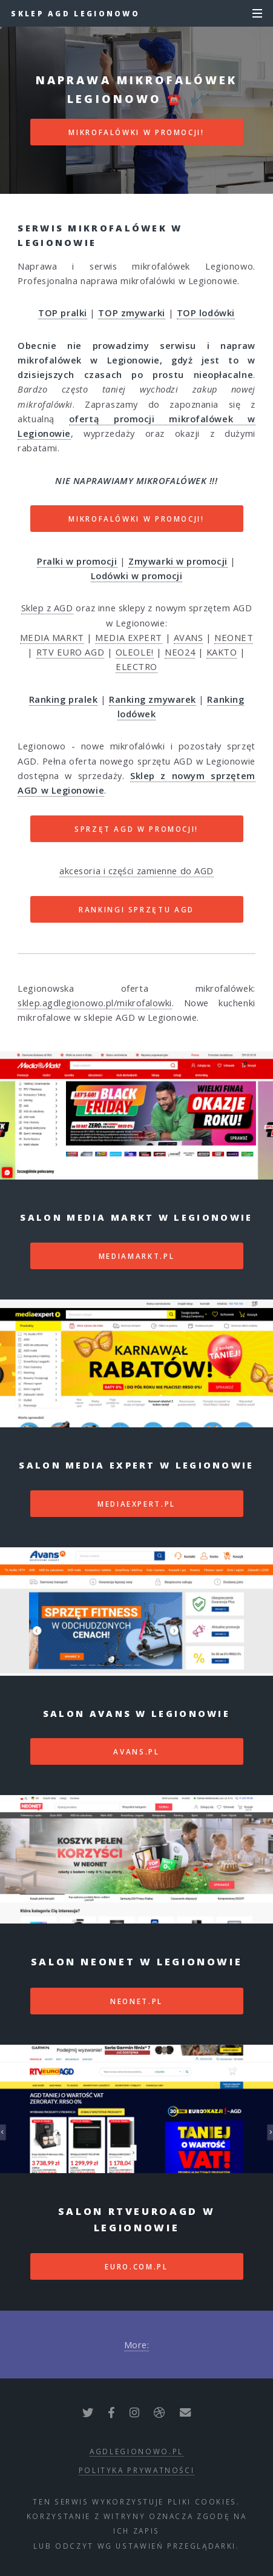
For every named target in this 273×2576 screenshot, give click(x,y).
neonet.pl (136, 2001)
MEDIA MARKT (52, 637)
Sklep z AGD (47, 608)
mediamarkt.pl (136, 1256)
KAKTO (221, 652)
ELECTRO (136, 666)
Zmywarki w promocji (177, 561)
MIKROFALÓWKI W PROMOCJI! (136, 132)
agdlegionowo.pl (136, 2451)
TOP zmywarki (131, 313)
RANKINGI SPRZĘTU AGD (136, 909)
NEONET (233, 637)
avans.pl (136, 1751)
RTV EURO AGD (70, 652)
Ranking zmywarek (152, 699)
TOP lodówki (206, 313)
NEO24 (180, 652)
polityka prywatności (137, 2470)
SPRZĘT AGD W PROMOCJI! (136, 829)
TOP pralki (62, 313)
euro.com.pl (136, 2266)
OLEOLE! (135, 652)
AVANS (188, 637)
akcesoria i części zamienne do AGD (136, 871)
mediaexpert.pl (136, 1504)
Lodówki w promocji (137, 575)
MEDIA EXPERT (128, 637)
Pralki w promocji (77, 561)
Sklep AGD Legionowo (75, 13)
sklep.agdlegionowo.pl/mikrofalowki (95, 1003)
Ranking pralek (63, 699)
